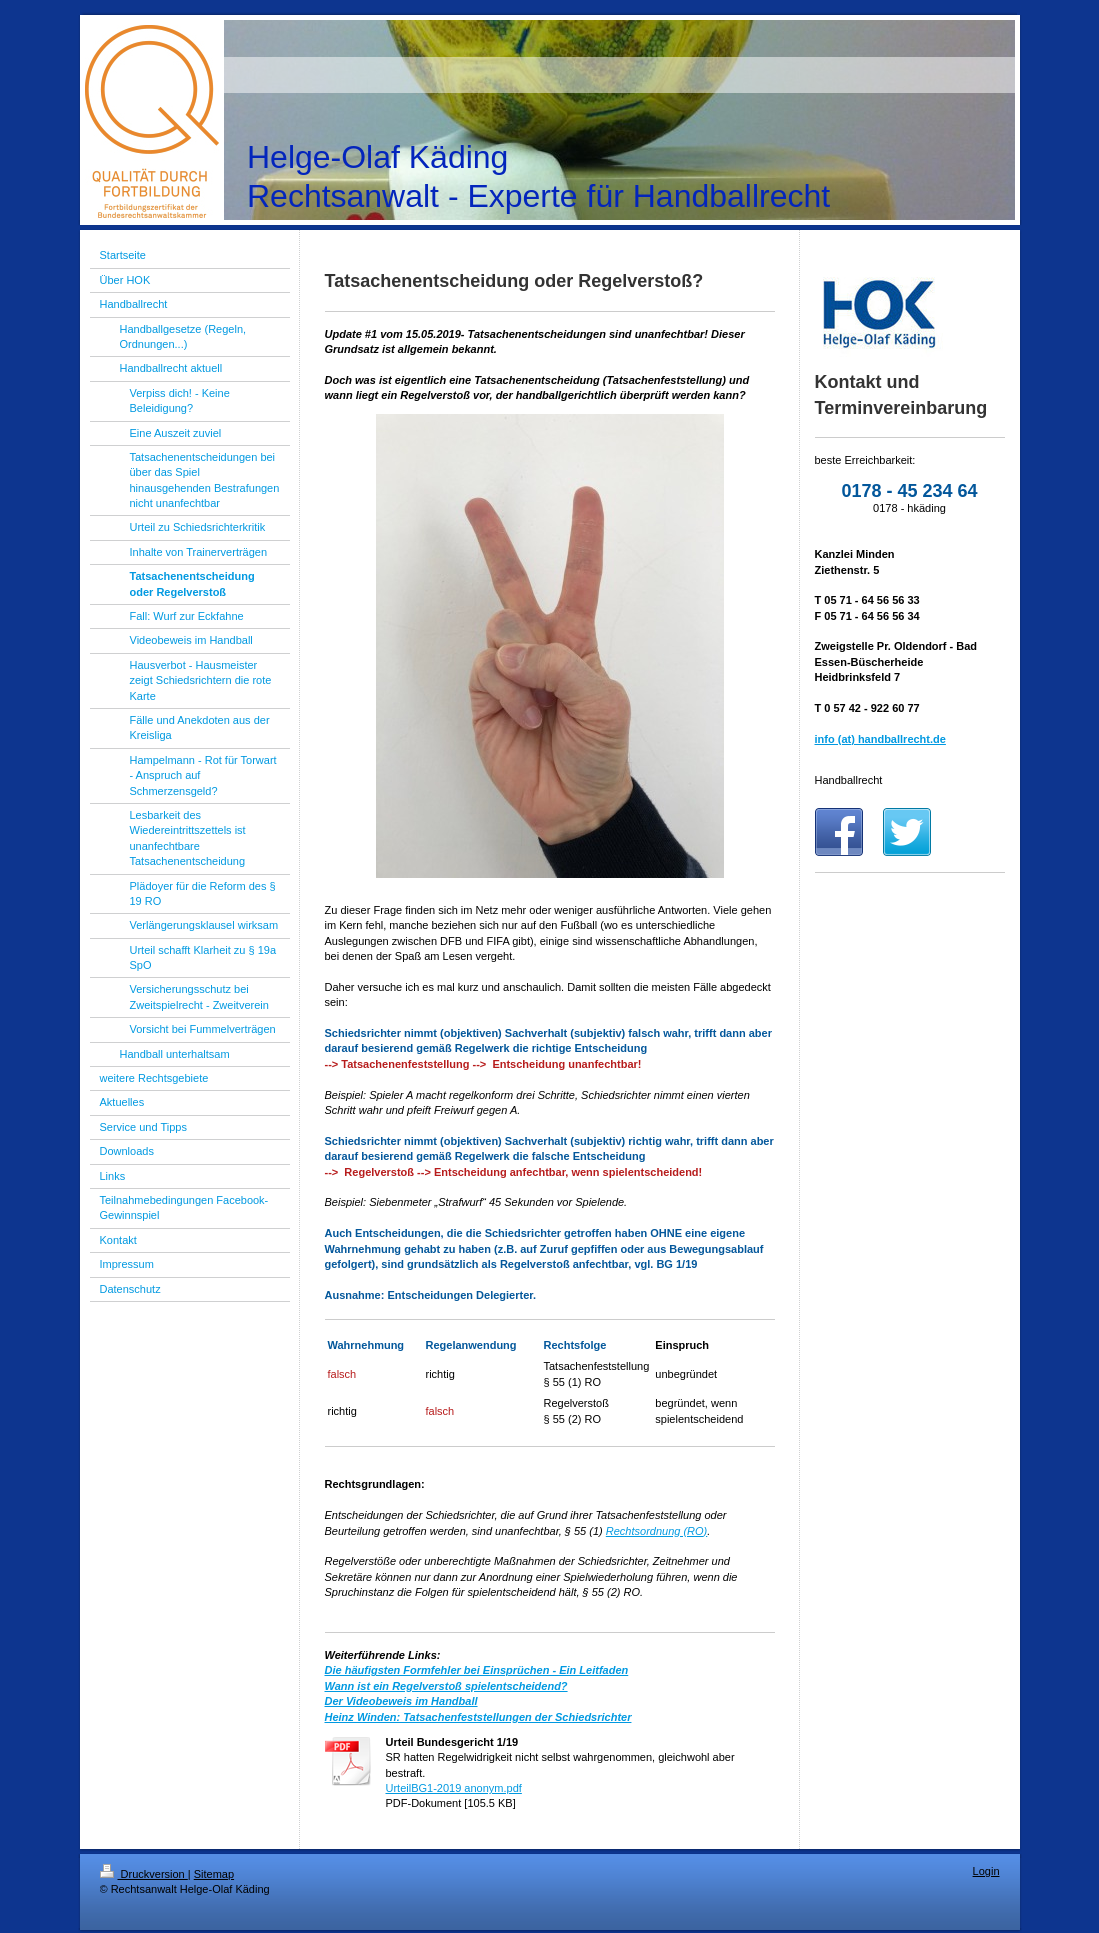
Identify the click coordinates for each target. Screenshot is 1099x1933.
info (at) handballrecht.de (880, 739)
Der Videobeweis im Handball (401, 1701)
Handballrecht (849, 780)
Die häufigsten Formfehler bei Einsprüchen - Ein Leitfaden (477, 1670)
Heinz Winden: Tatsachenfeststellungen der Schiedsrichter (478, 1717)
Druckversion (144, 1874)
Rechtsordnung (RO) (657, 1531)
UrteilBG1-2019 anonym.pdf (454, 1788)
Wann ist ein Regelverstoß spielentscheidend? (446, 1686)
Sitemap (214, 1874)
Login (986, 1871)
